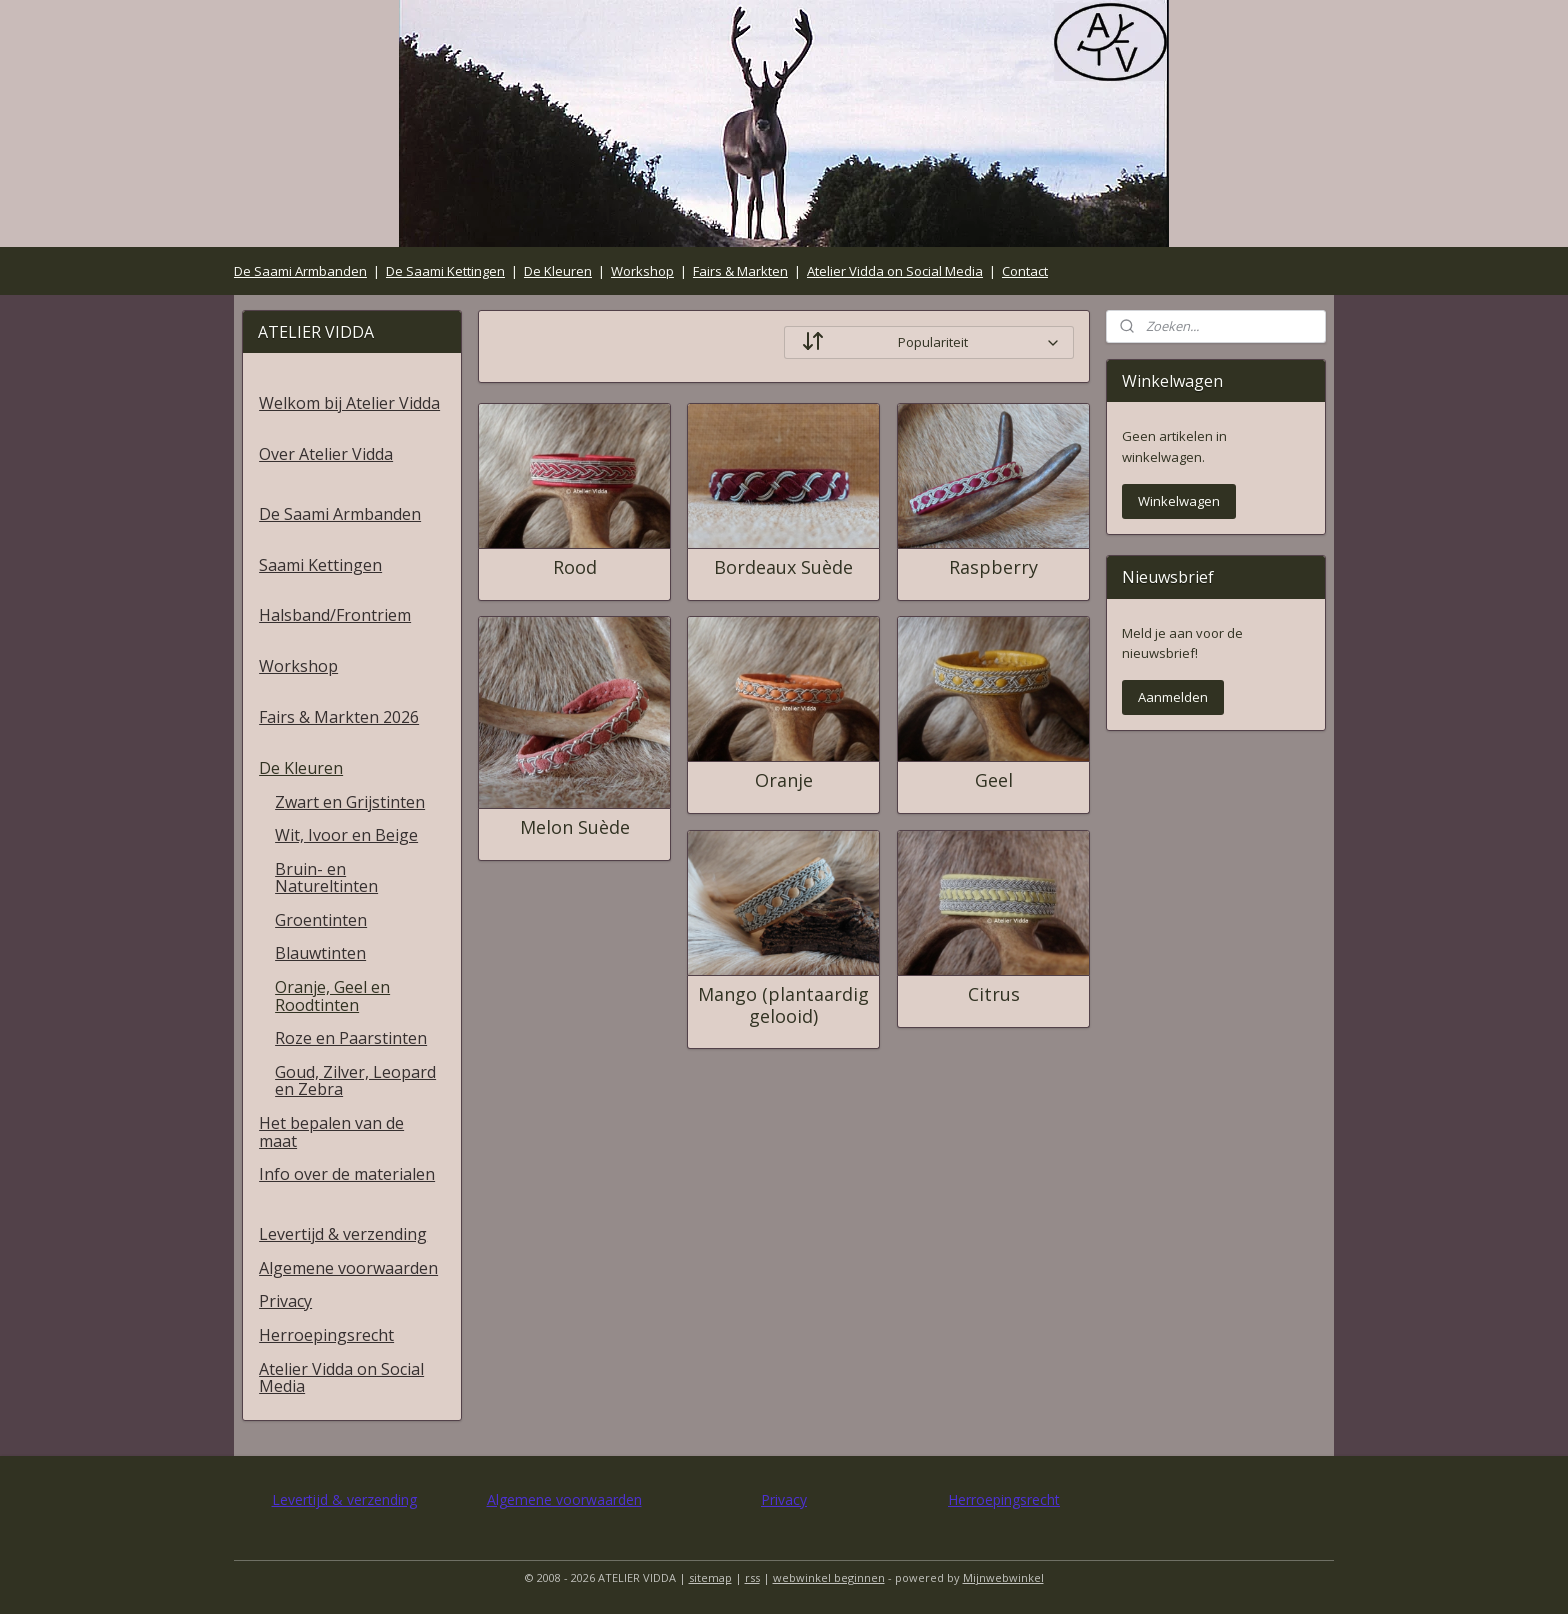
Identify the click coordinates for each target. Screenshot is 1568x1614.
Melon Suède (574, 828)
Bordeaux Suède (783, 568)
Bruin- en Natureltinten (326, 878)
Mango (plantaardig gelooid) (783, 1005)
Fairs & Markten (740, 271)
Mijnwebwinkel (1003, 1577)
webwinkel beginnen (829, 1577)
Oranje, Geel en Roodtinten (332, 996)
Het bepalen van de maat (331, 1132)
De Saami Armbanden (300, 271)
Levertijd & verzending (343, 1234)
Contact (1025, 271)
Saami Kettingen (320, 565)
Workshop (642, 271)
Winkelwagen (1179, 501)
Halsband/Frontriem (335, 615)
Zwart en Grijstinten (350, 802)
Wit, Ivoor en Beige (346, 835)
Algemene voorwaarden (348, 1268)
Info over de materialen (347, 1174)
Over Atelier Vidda (326, 454)
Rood (574, 568)
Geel (993, 781)
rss (752, 1577)
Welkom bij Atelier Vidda (349, 403)
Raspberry (993, 568)
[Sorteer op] (929, 342)
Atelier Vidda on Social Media (895, 271)
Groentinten (321, 920)
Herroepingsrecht (326, 1335)
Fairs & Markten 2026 (339, 717)
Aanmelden (1173, 697)
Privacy (285, 1301)
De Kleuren (558, 271)
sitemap (710, 1577)
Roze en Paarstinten (351, 1038)
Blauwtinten (320, 953)
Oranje (783, 781)
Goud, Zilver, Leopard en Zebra (355, 1081)
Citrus (993, 995)
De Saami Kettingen (445, 271)
